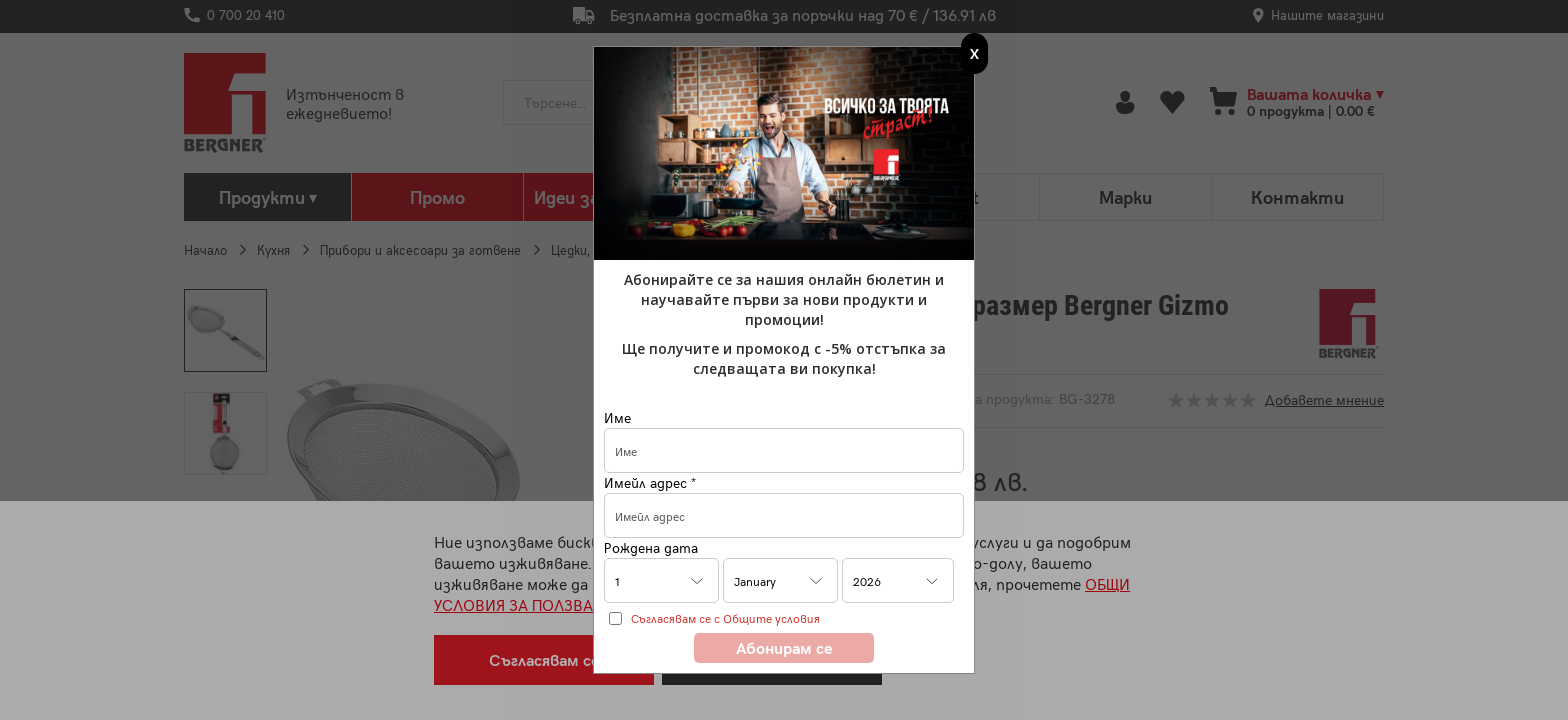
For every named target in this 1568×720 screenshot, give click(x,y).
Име (617, 417)
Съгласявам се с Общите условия (725, 618)
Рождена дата (651, 547)
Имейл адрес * (650, 482)
